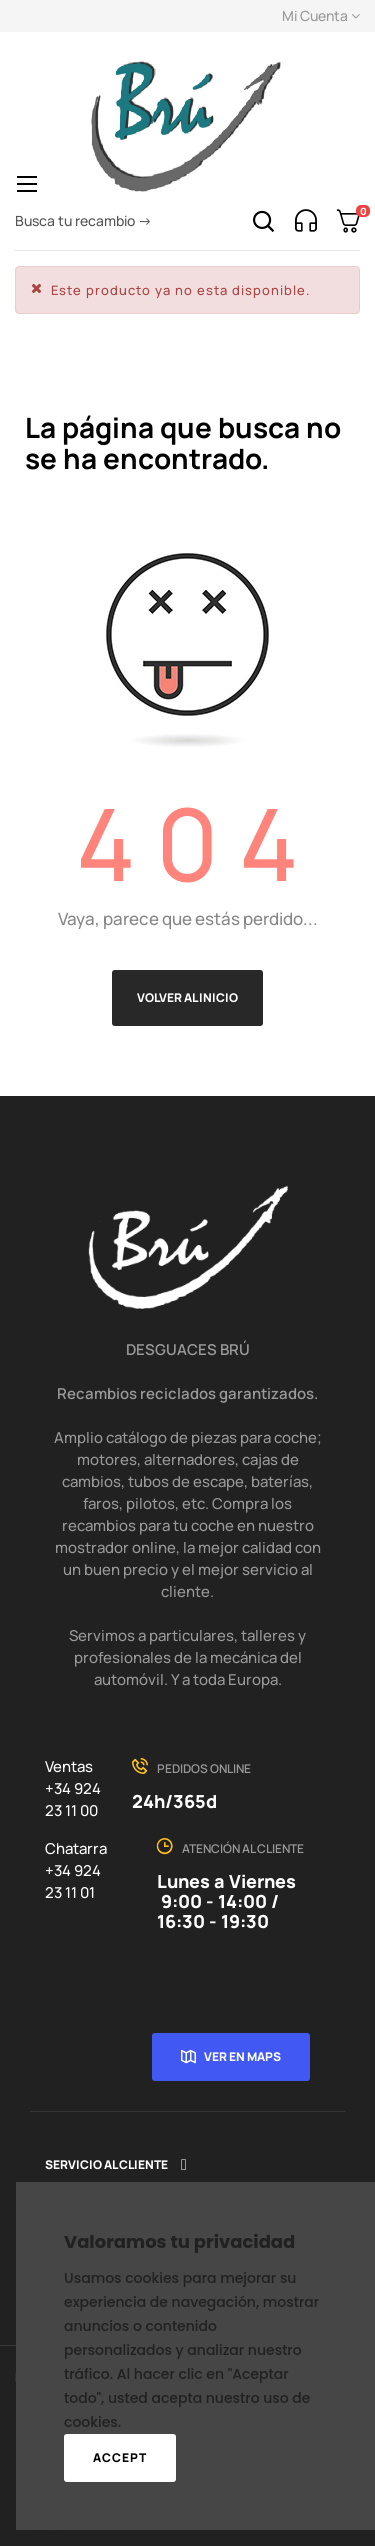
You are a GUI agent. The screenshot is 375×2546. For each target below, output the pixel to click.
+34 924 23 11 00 (73, 1799)
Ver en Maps (242, 2056)
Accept (120, 2457)
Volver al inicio (187, 997)
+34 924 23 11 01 (73, 1881)
